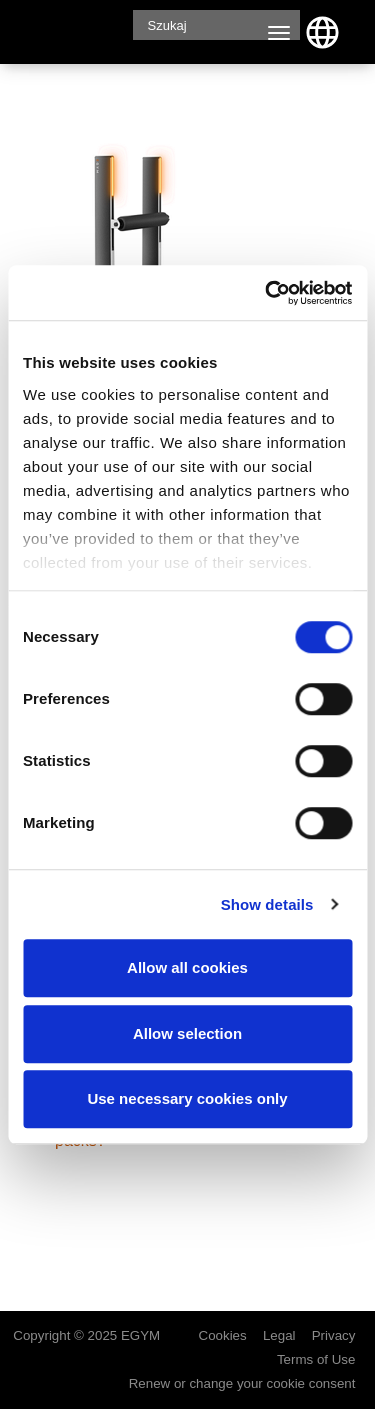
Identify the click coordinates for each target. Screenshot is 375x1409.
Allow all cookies (187, 967)
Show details (267, 904)
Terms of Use (316, 1361)
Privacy (334, 1337)
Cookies (223, 1337)
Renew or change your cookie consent (242, 1383)
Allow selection (187, 1033)
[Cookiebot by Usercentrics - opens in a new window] (267, 293)
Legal (279, 1337)
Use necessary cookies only (187, 1098)
